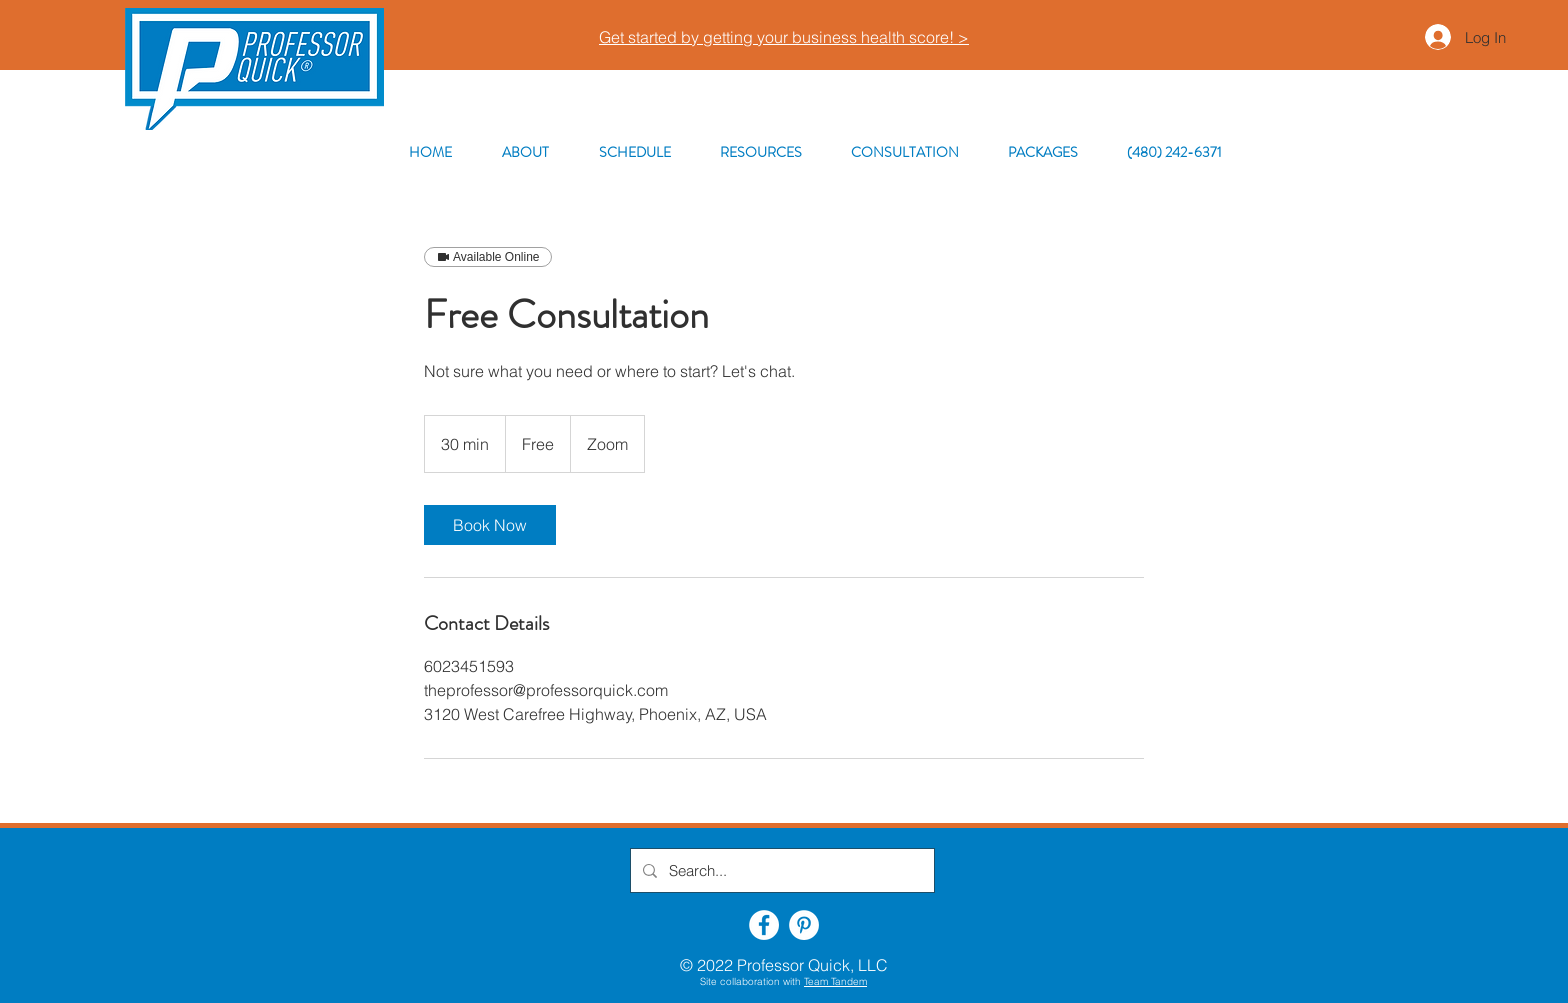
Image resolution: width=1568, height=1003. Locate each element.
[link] (490, 525)
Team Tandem (835, 981)
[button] (760, 152)
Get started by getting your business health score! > (784, 37)
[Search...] (780, 870)
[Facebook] (764, 925)
